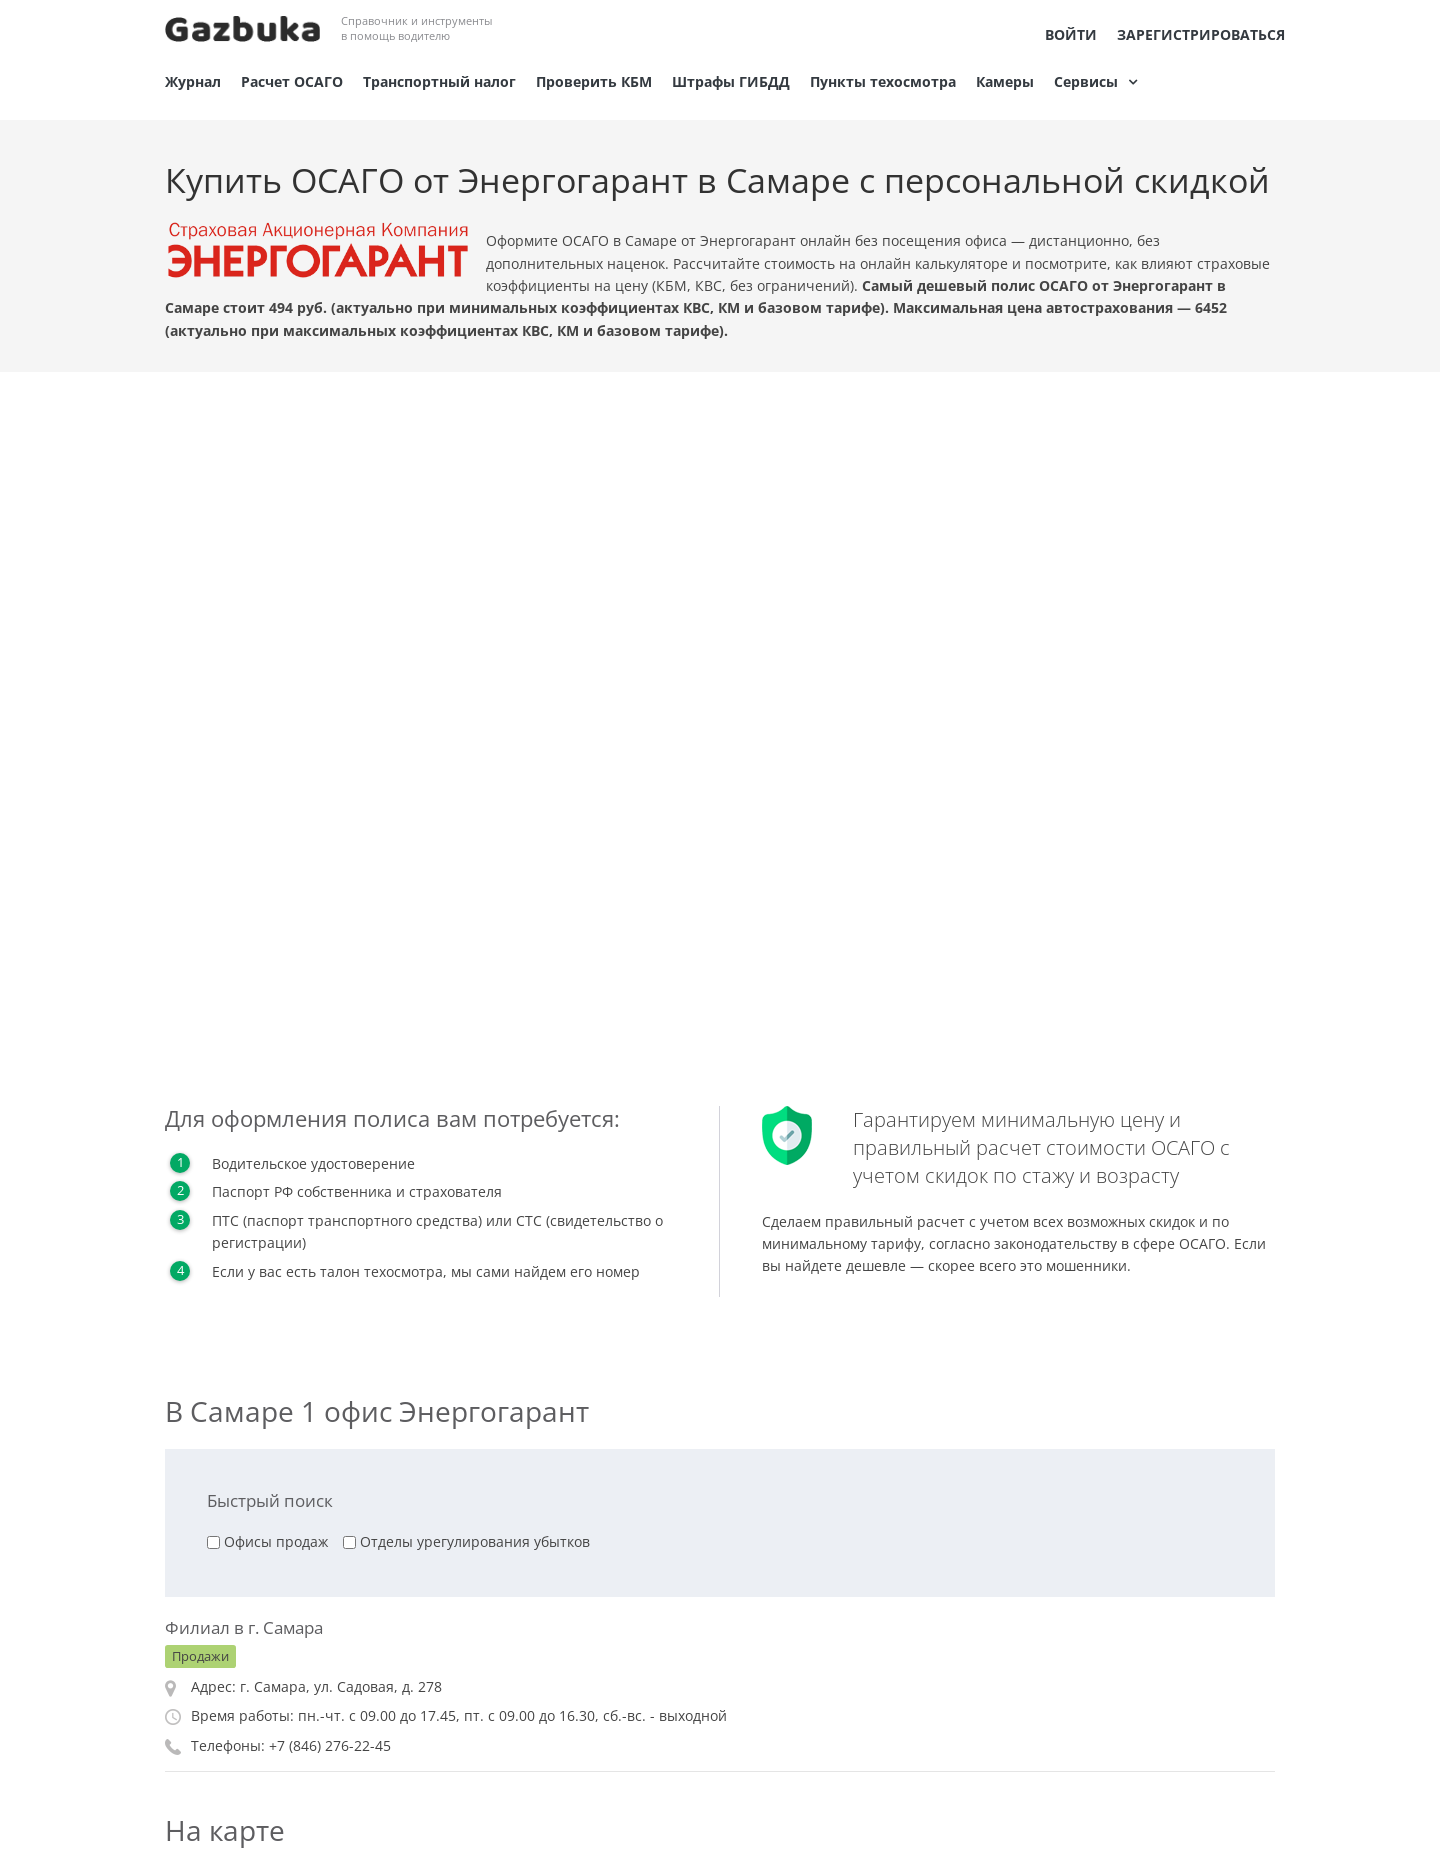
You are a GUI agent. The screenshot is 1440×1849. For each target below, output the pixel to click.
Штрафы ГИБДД (731, 81)
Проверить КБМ (594, 81)
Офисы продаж (276, 1541)
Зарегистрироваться (1201, 34)
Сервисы (1086, 81)
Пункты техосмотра (883, 81)
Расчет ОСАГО (292, 81)
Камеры (1005, 81)
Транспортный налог (439, 81)
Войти (1071, 34)
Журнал (193, 81)
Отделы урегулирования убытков (475, 1541)
